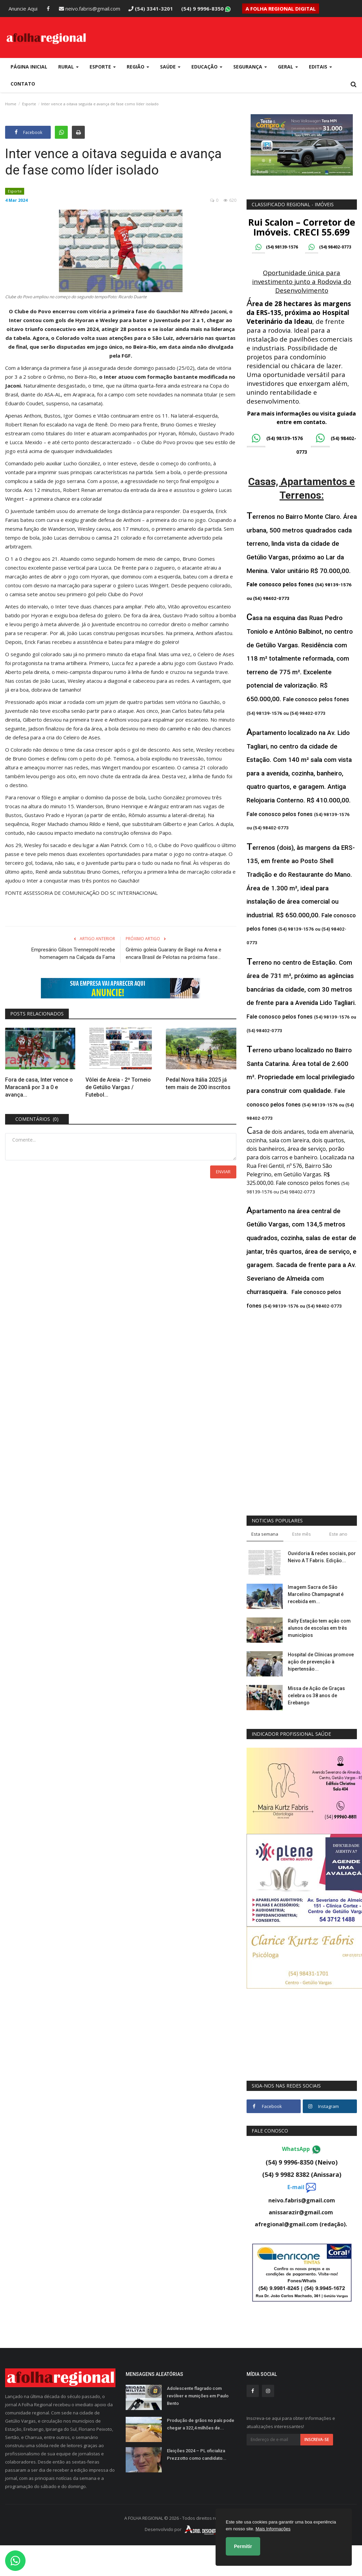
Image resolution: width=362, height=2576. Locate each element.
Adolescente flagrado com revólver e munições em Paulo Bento (198, 2396)
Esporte (29, 103)
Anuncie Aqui (23, 8)
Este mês (301, 1534)
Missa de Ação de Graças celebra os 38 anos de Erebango (316, 1695)
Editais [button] (320, 66)
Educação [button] (206, 66)
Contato (23, 83)
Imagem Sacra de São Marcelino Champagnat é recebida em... (316, 1594)
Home (10, 103)
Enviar (223, 1172)
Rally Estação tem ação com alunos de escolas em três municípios (319, 1628)
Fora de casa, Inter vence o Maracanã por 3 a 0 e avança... (39, 1087)
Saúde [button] (170, 66)
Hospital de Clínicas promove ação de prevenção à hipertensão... (321, 1662)
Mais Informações (272, 2528)
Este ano (338, 1534)
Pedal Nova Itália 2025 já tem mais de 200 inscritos (198, 1083)
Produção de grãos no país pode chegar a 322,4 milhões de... (200, 2424)
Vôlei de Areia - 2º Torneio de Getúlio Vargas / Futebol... (118, 1087)
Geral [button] (288, 66)
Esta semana (264, 1534)
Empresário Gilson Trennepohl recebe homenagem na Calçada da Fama (73, 953)
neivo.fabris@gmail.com (89, 8)
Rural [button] (68, 66)
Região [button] (138, 66)
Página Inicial (29, 66)
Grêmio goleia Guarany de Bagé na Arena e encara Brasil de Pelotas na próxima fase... (173, 953)
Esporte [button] (103, 66)
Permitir (243, 2546)
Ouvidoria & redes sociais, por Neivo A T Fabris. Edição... (322, 1557)
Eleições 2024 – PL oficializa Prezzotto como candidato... (196, 2454)
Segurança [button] (250, 66)
